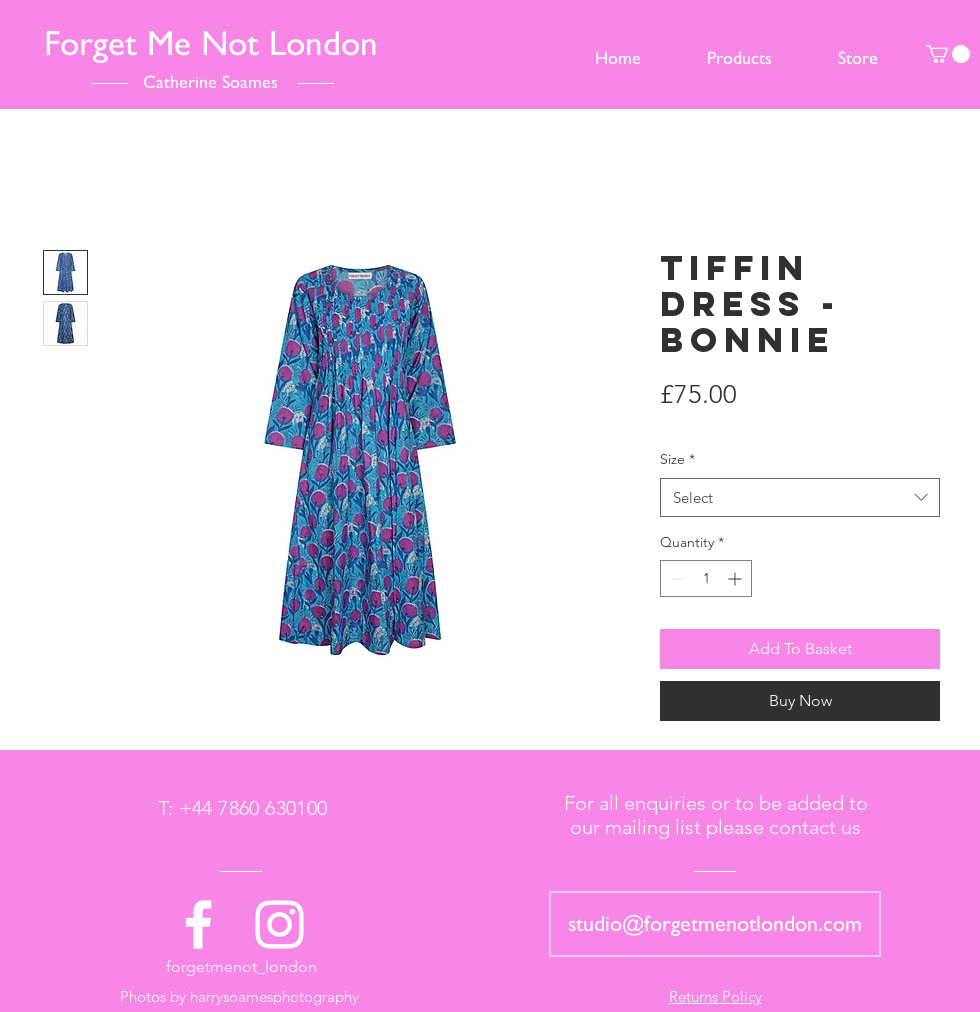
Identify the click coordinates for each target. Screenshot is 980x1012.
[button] (948, 54)
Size (677, 459)
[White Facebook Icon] (198, 924)
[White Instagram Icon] (279, 924)
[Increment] (736, 578)
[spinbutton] (706, 578)
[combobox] (800, 497)
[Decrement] (675, 578)
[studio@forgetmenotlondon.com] (715, 924)
